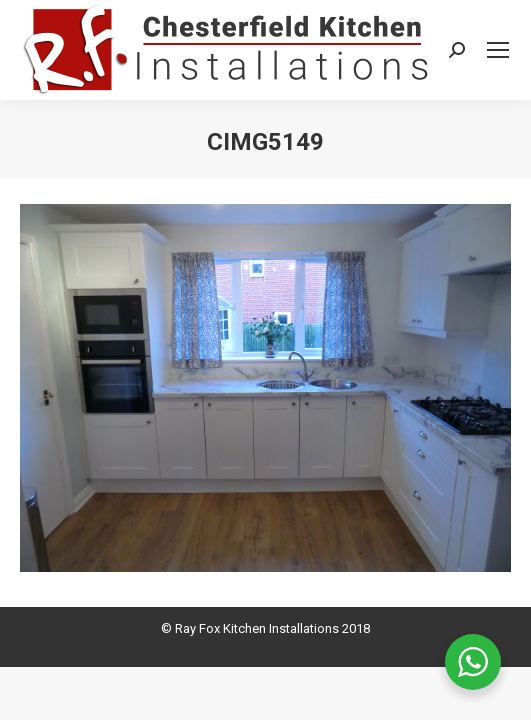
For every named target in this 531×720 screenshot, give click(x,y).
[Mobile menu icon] (498, 50)
